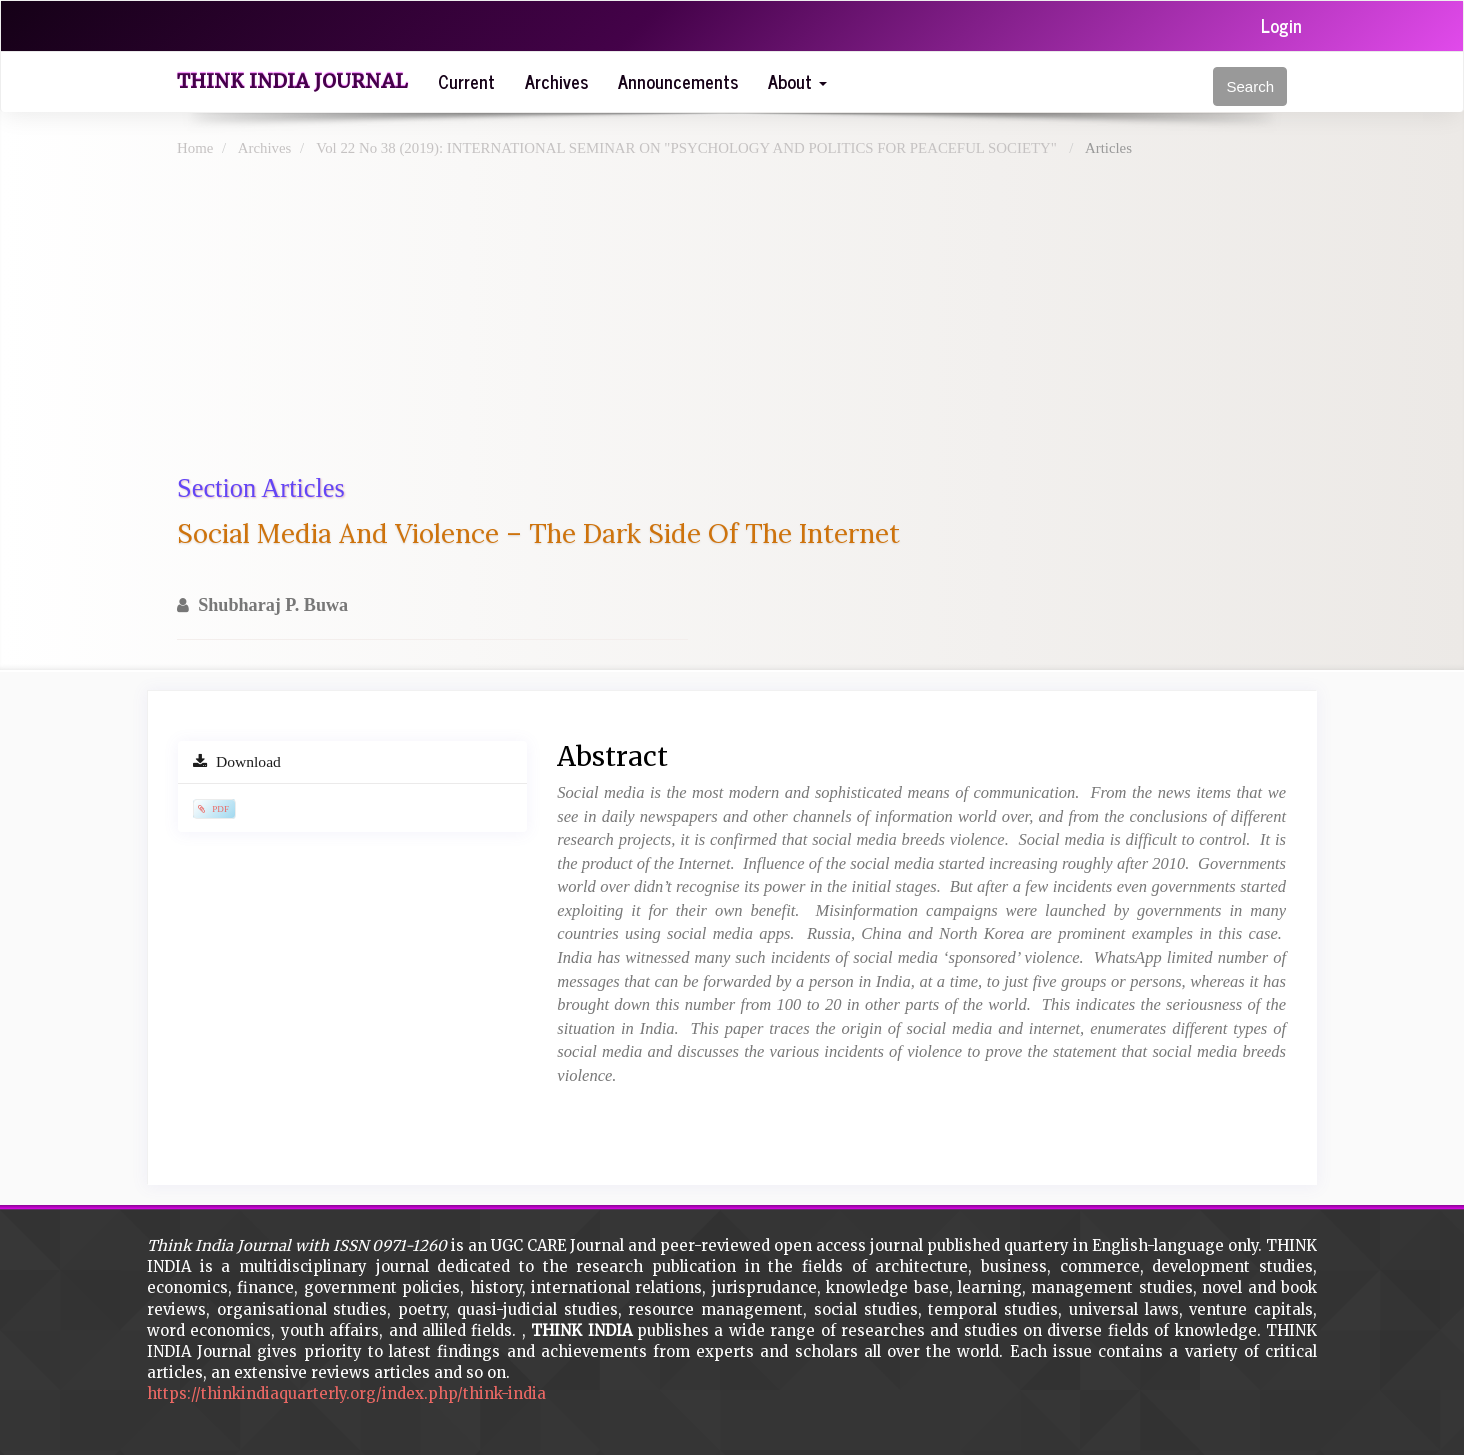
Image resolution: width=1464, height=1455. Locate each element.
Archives (556, 81)
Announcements (678, 81)
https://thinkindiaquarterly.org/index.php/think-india (346, 1393)
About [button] (797, 81)
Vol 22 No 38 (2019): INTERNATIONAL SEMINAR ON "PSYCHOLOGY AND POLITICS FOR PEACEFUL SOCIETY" (688, 148)
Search (1250, 86)
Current (466, 81)
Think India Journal (292, 81)
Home (195, 148)
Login (1281, 25)
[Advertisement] (777, 320)
